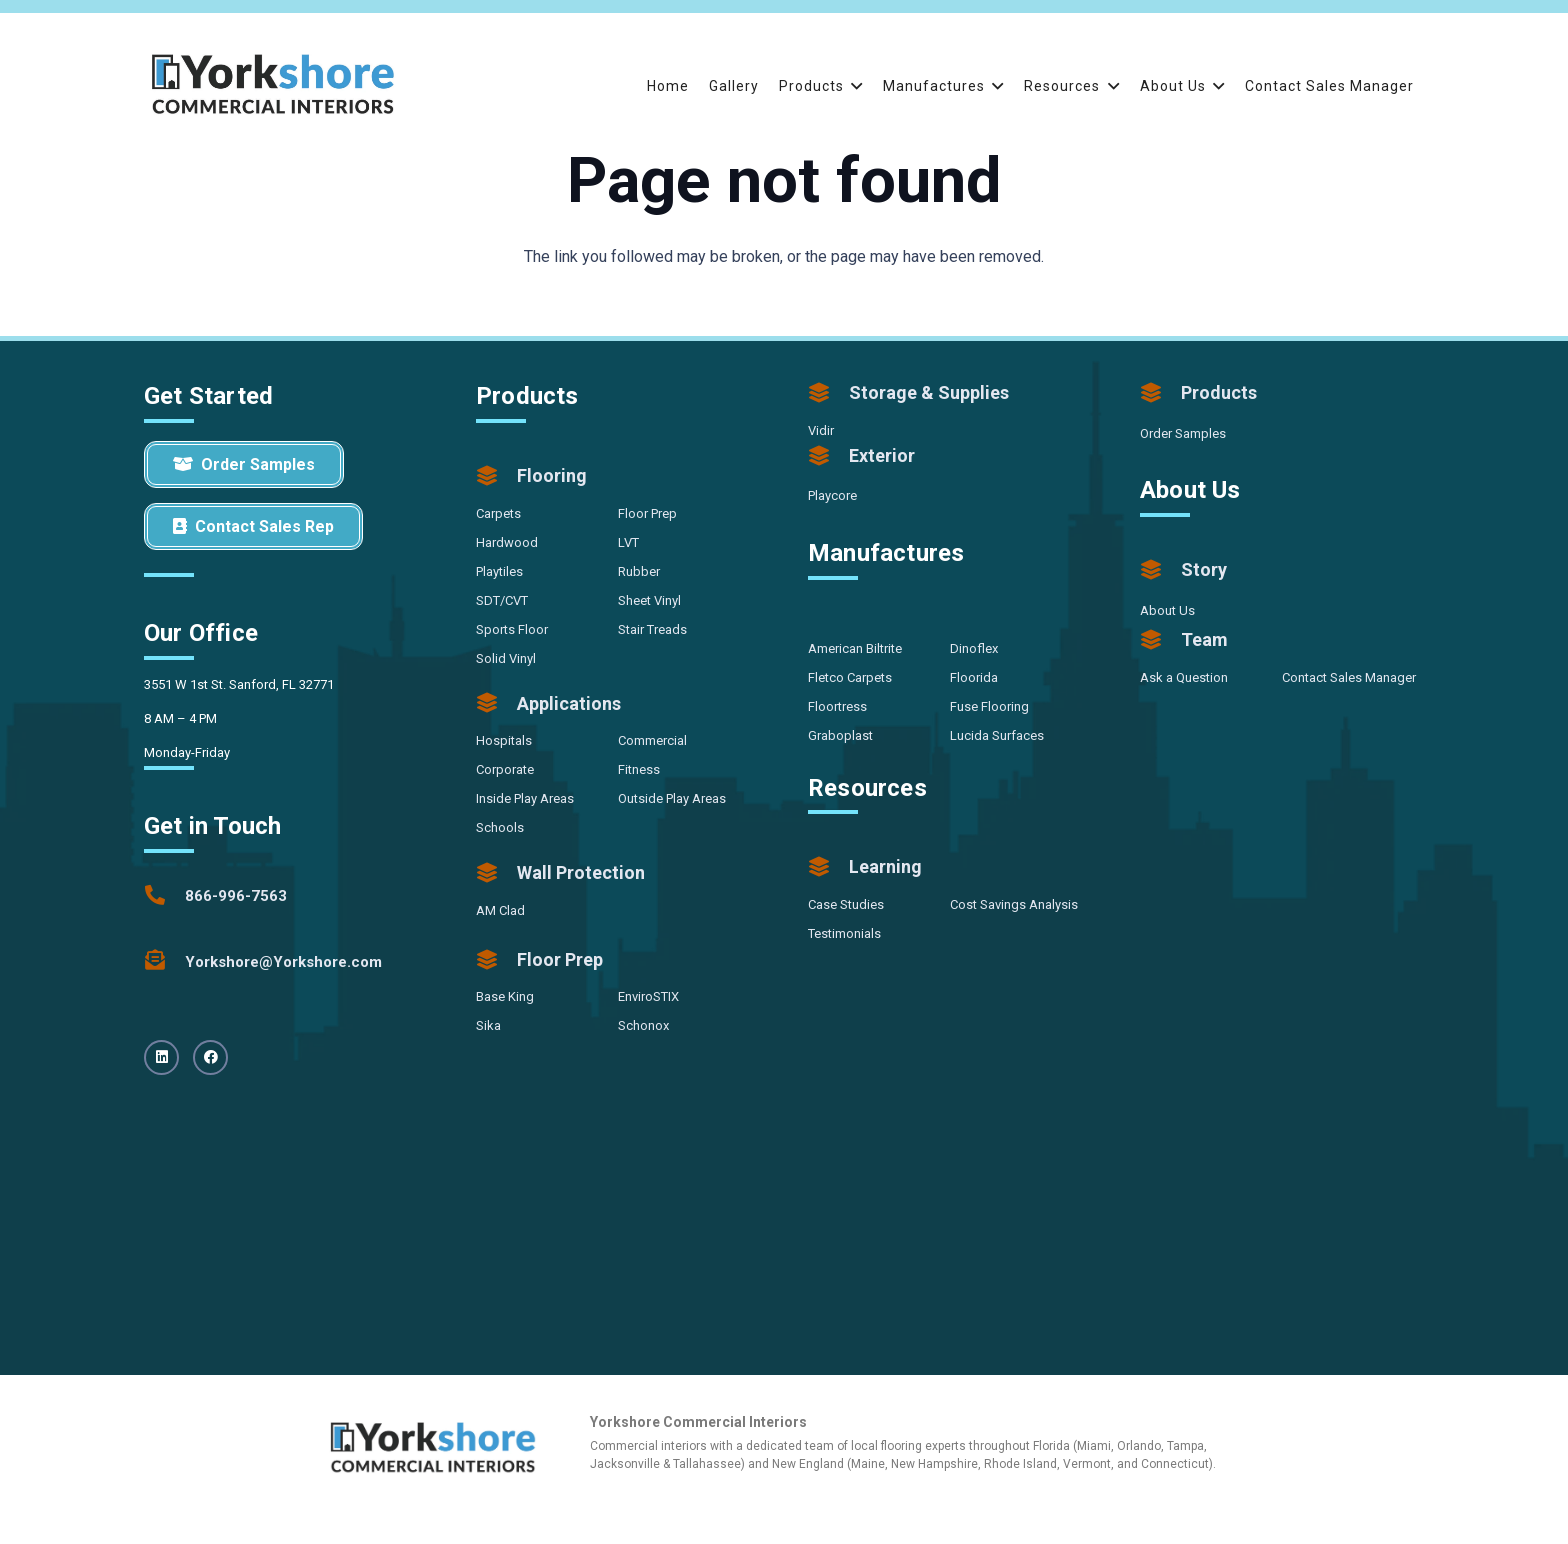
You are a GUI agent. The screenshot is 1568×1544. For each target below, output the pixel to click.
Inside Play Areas (525, 798)
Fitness (639, 769)
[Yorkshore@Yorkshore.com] (164, 962)
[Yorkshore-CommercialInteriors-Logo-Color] (273, 85)
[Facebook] (210, 1057)
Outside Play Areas (672, 798)
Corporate (505, 769)
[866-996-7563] (164, 896)
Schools (500, 827)
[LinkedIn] (161, 1057)
